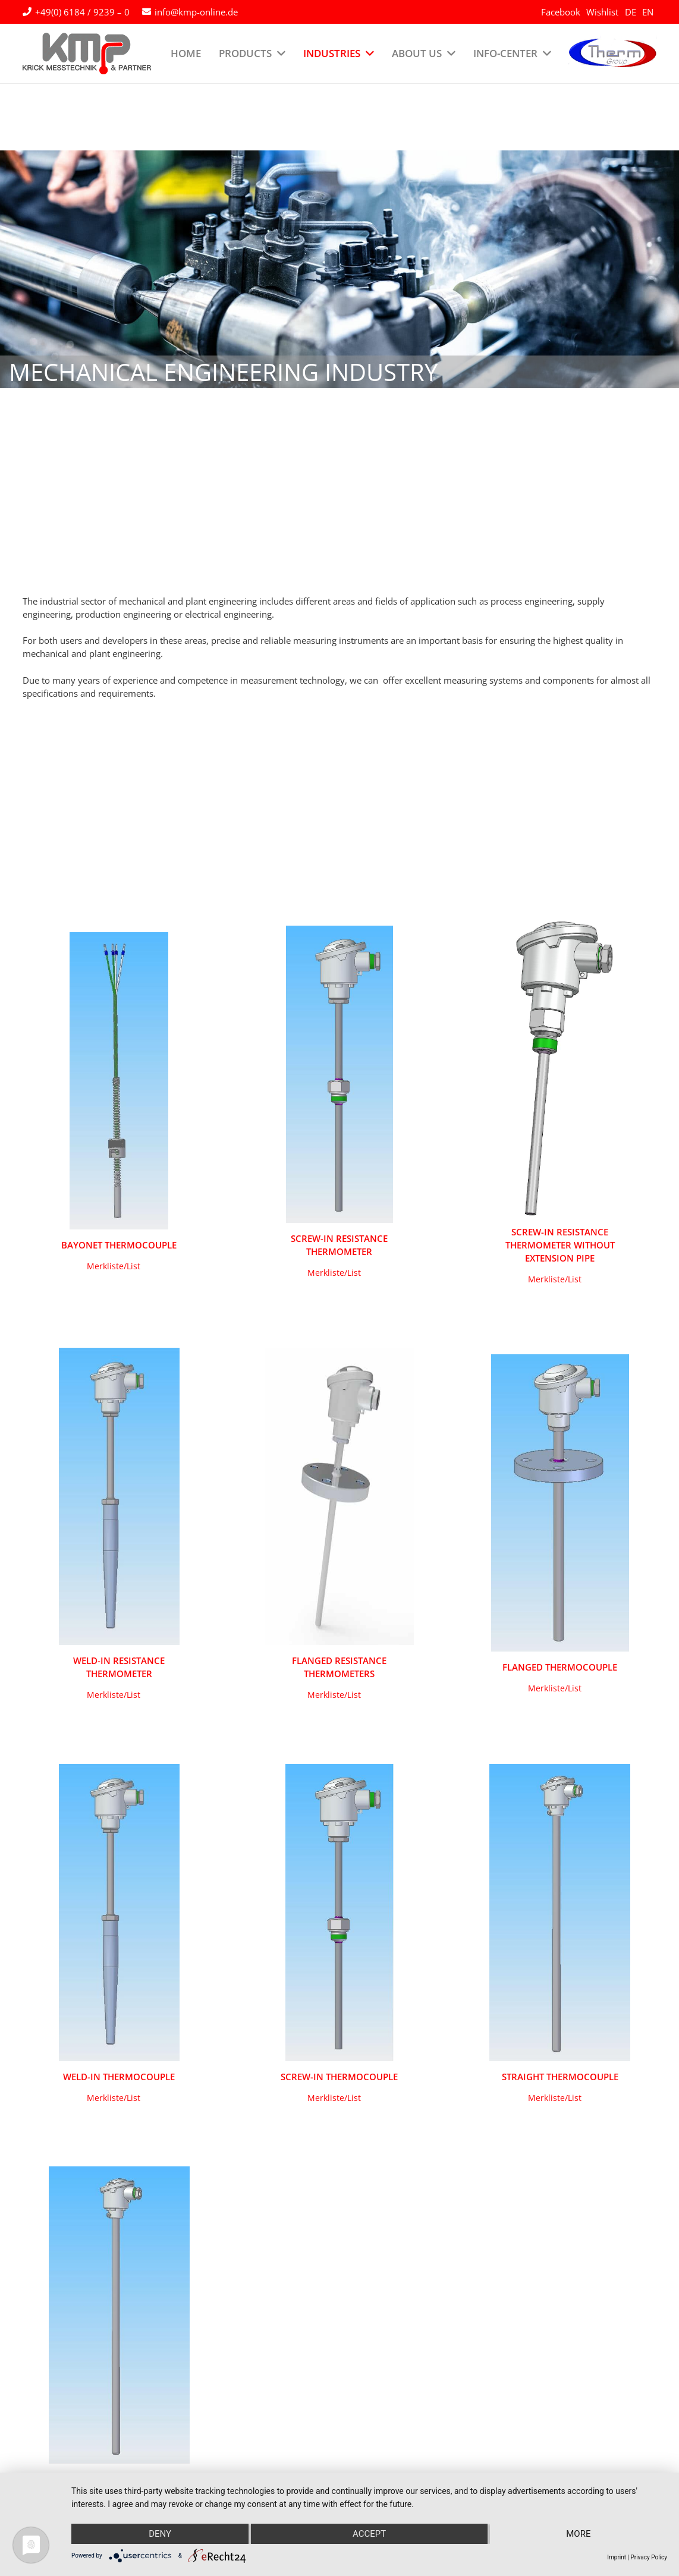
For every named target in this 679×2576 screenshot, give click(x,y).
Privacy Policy (648, 2557)
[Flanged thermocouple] (560, 1503)
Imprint (616, 2557)
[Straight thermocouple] (559, 1912)
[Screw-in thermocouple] (339, 1912)
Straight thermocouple (560, 2077)
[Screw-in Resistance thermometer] (340, 1074)
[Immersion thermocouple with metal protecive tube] (119, 2315)
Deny (160, 2533)
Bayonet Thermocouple (119, 1245)
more (578, 2533)
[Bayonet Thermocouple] (119, 1080)
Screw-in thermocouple (339, 2077)
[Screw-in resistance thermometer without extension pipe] (560, 1067)
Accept (369, 2533)
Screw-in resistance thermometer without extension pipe (560, 1245)
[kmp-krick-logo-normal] (87, 53)
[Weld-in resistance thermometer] (119, 1496)
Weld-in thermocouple (119, 2077)
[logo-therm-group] (612, 53)
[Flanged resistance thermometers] (339, 1496)
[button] (113, 1266)
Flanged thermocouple (559, 1667)
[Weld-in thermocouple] (119, 1912)
